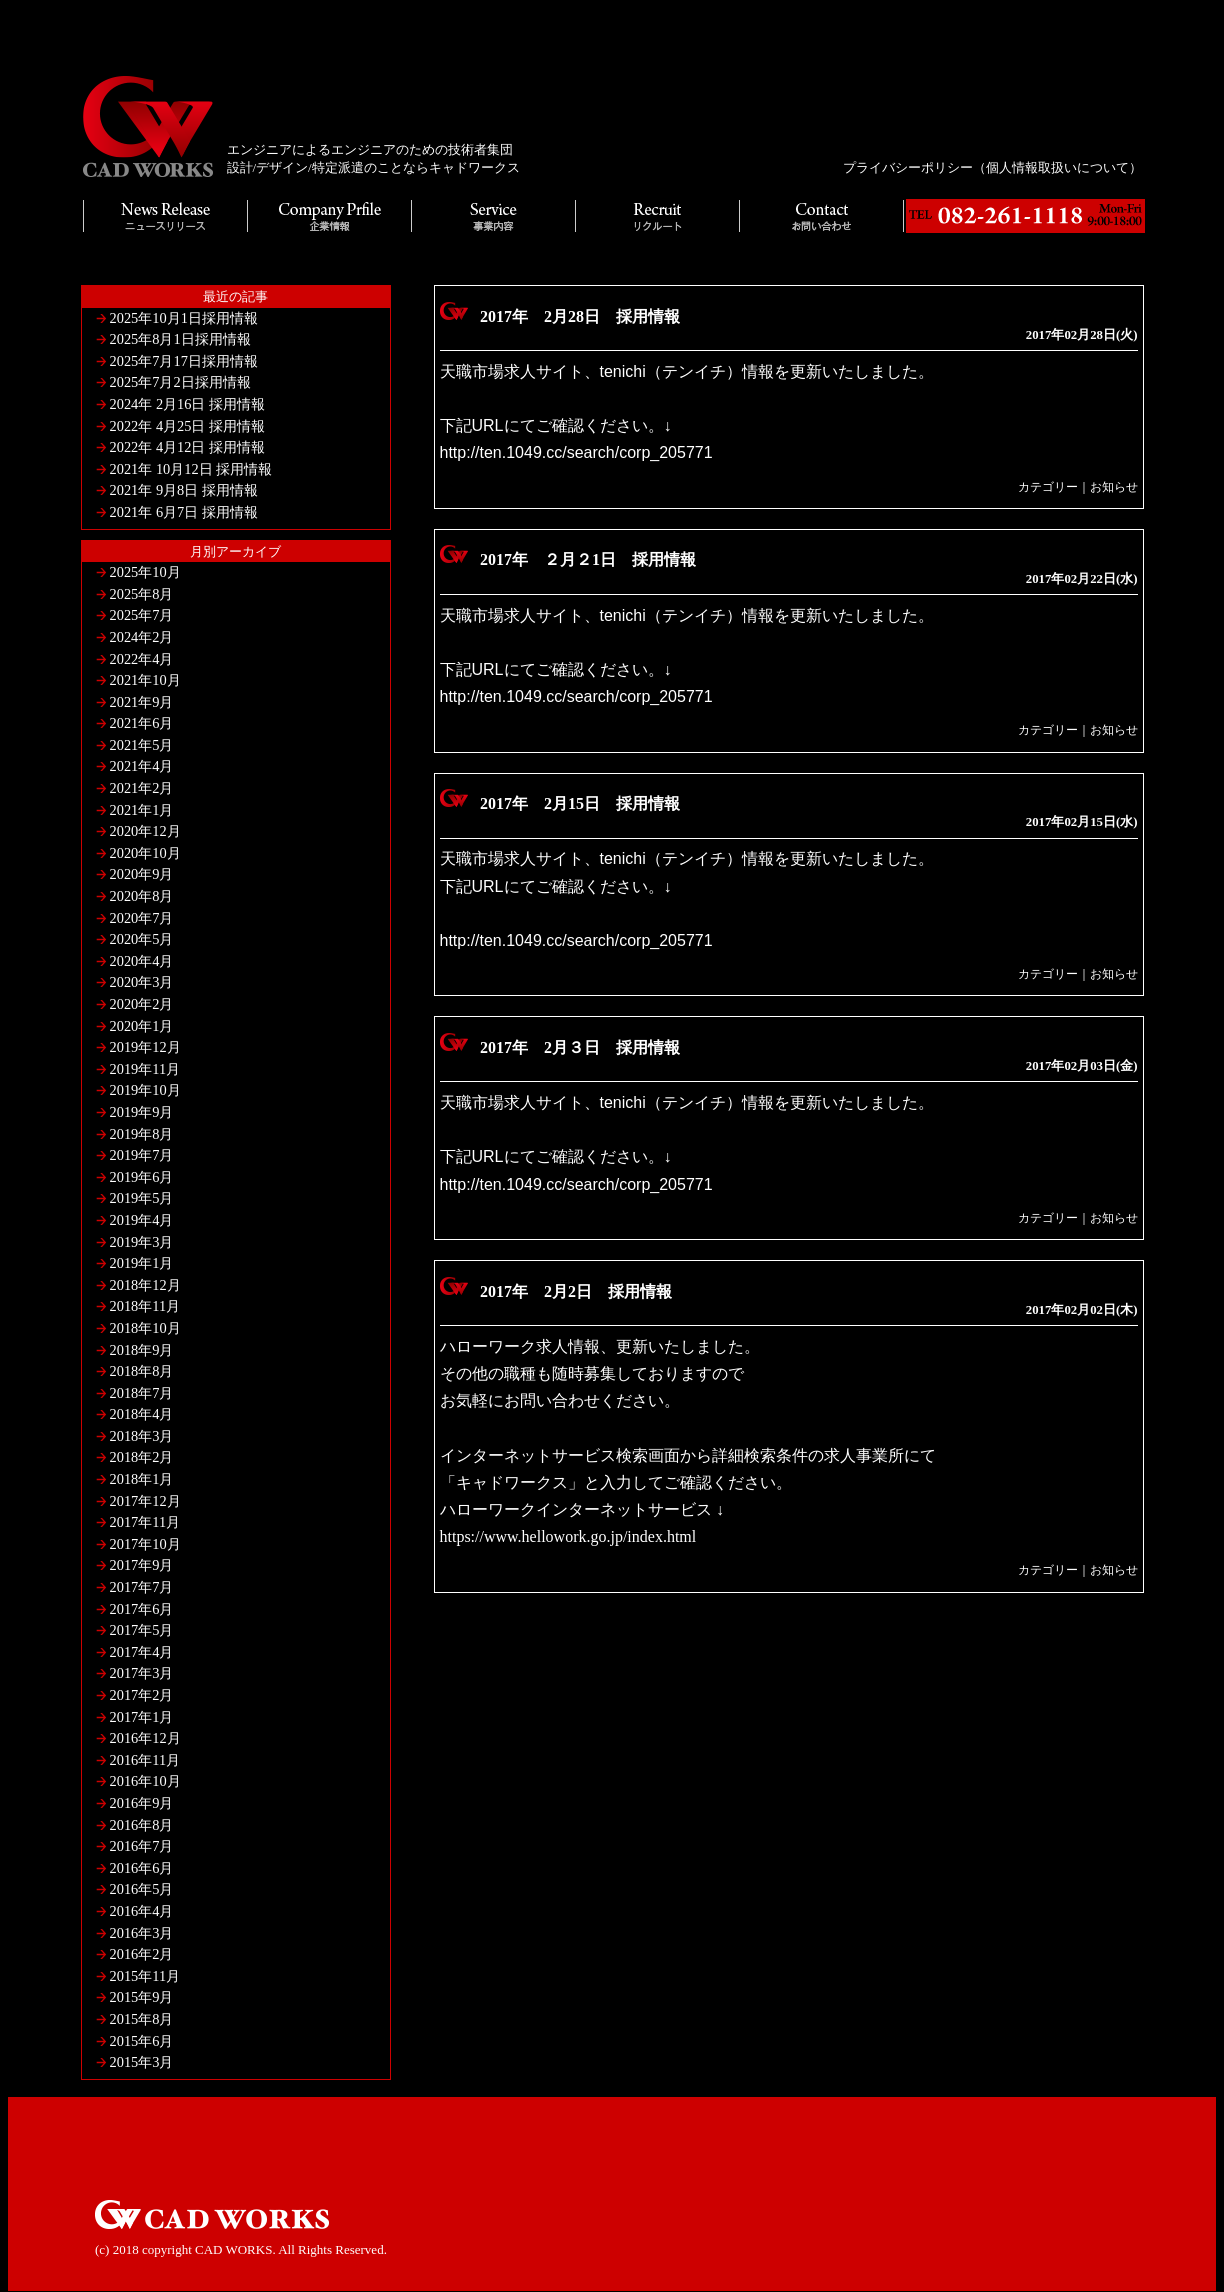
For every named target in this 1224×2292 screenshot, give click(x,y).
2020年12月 (145, 831)
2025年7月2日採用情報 (180, 382)
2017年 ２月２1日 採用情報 (588, 559)
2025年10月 (145, 572)
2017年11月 (145, 1522)
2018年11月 (145, 1306)
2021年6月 (142, 723)
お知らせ (1114, 487)
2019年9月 (142, 1112)
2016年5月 (142, 1889)
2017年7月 (142, 1587)
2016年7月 (142, 1846)
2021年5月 (142, 745)
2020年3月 (142, 982)
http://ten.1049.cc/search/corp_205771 (576, 452)
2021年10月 (145, 680)
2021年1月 (142, 810)
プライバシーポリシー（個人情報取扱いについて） (992, 167)
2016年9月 (142, 1803)
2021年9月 (142, 702)
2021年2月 (142, 788)
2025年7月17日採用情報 (184, 361)
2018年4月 (142, 1414)
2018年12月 (145, 1285)
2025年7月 (142, 615)
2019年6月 (142, 1177)
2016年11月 (145, 1760)
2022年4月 (142, 659)
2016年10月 (145, 1781)
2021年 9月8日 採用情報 (184, 490)
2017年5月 (142, 1630)
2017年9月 (142, 1565)
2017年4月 (142, 1652)
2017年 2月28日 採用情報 (580, 316)
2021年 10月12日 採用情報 (191, 469)
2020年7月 (142, 918)
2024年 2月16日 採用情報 (188, 404)
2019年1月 (142, 1263)
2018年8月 (142, 1371)
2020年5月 (142, 939)
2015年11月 (145, 1976)
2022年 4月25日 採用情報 (188, 426)
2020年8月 (142, 896)
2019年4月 (142, 1220)
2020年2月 (142, 1004)
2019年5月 (142, 1198)
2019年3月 (142, 1242)
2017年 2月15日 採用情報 (580, 803)
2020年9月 (142, 874)
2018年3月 (142, 1436)
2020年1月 (142, 1026)
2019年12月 (145, 1047)
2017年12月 (145, 1501)
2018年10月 (145, 1328)
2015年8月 (142, 2019)
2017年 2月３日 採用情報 (580, 1047)
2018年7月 (142, 1393)
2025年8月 (142, 594)
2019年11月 (145, 1069)
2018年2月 (142, 1457)
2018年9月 (142, 1350)
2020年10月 (145, 853)
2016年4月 (142, 1911)
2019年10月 (145, 1090)
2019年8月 (142, 1134)
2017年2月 (142, 1695)
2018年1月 (142, 1479)
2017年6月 (142, 1609)
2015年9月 (142, 1997)
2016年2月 (142, 1954)
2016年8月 (142, 1825)
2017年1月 (142, 1717)
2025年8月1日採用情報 (180, 339)
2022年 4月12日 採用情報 (188, 447)
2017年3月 (142, 1673)
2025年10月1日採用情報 (184, 318)
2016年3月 (142, 1933)
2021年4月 (142, 766)
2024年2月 (142, 637)
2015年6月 (142, 2041)
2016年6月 (142, 1868)
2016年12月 (145, 1738)
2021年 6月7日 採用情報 (184, 512)
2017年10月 (145, 1544)
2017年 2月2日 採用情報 (576, 1291)
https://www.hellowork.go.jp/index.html (568, 1536)
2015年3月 (142, 2062)
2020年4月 (142, 961)
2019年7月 (142, 1155)
